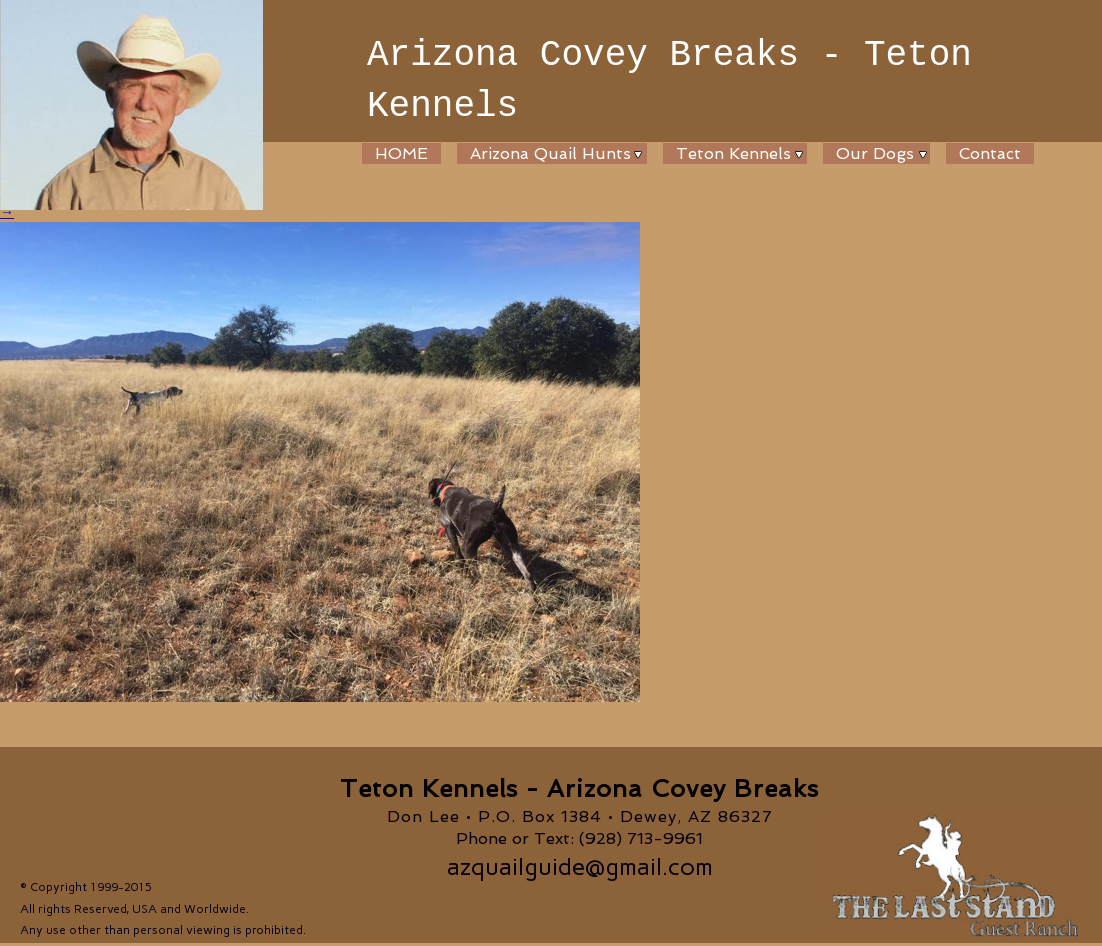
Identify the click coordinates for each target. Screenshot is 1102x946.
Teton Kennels (733, 153)
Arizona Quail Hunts (550, 153)
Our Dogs (875, 153)
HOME (401, 153)
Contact (990, 153)
